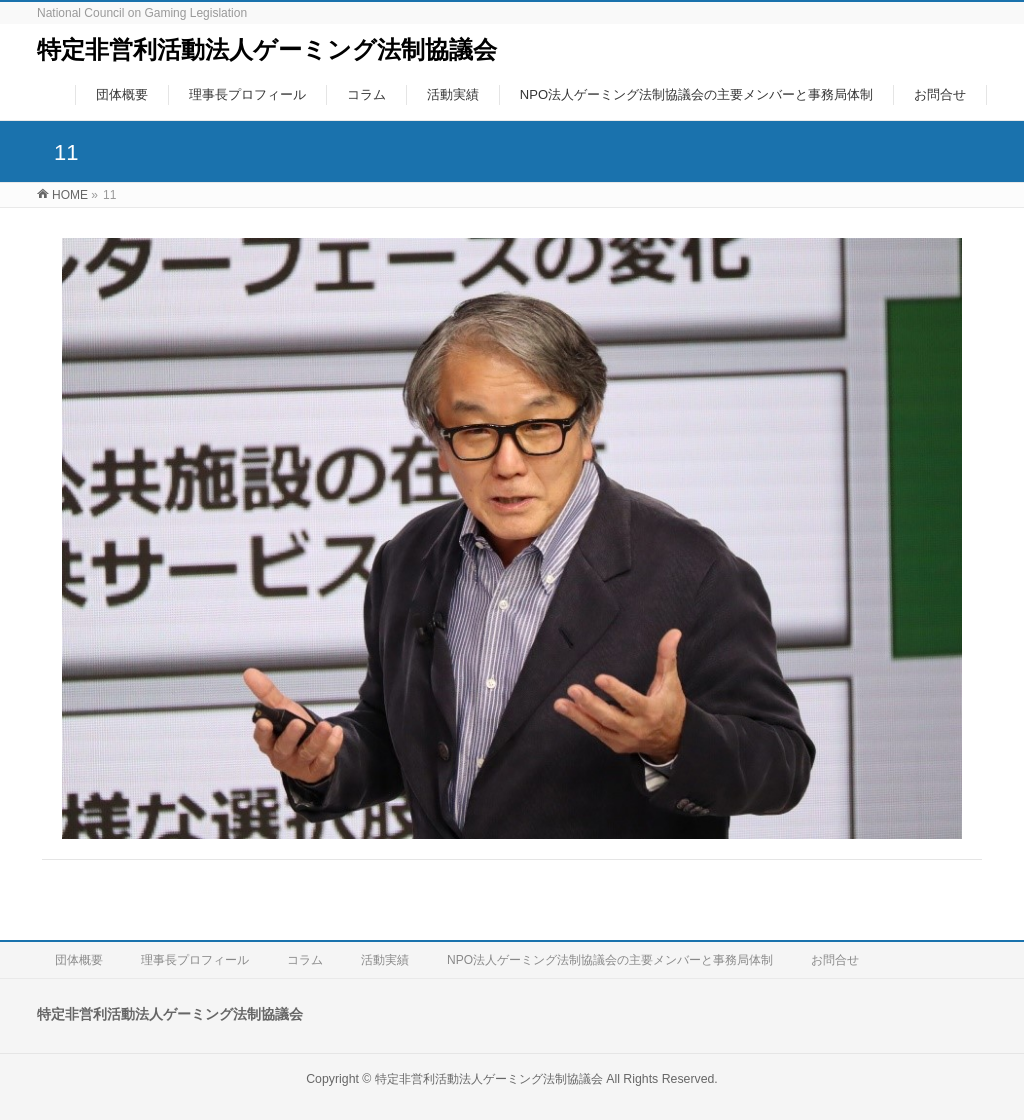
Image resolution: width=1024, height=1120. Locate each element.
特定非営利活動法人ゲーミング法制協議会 (267, 49)
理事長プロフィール (195, 960)
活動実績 (385, 960)
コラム (305, 960)
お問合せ (835, 960)
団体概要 (79, 960)
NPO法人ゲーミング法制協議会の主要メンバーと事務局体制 (610, 960)
